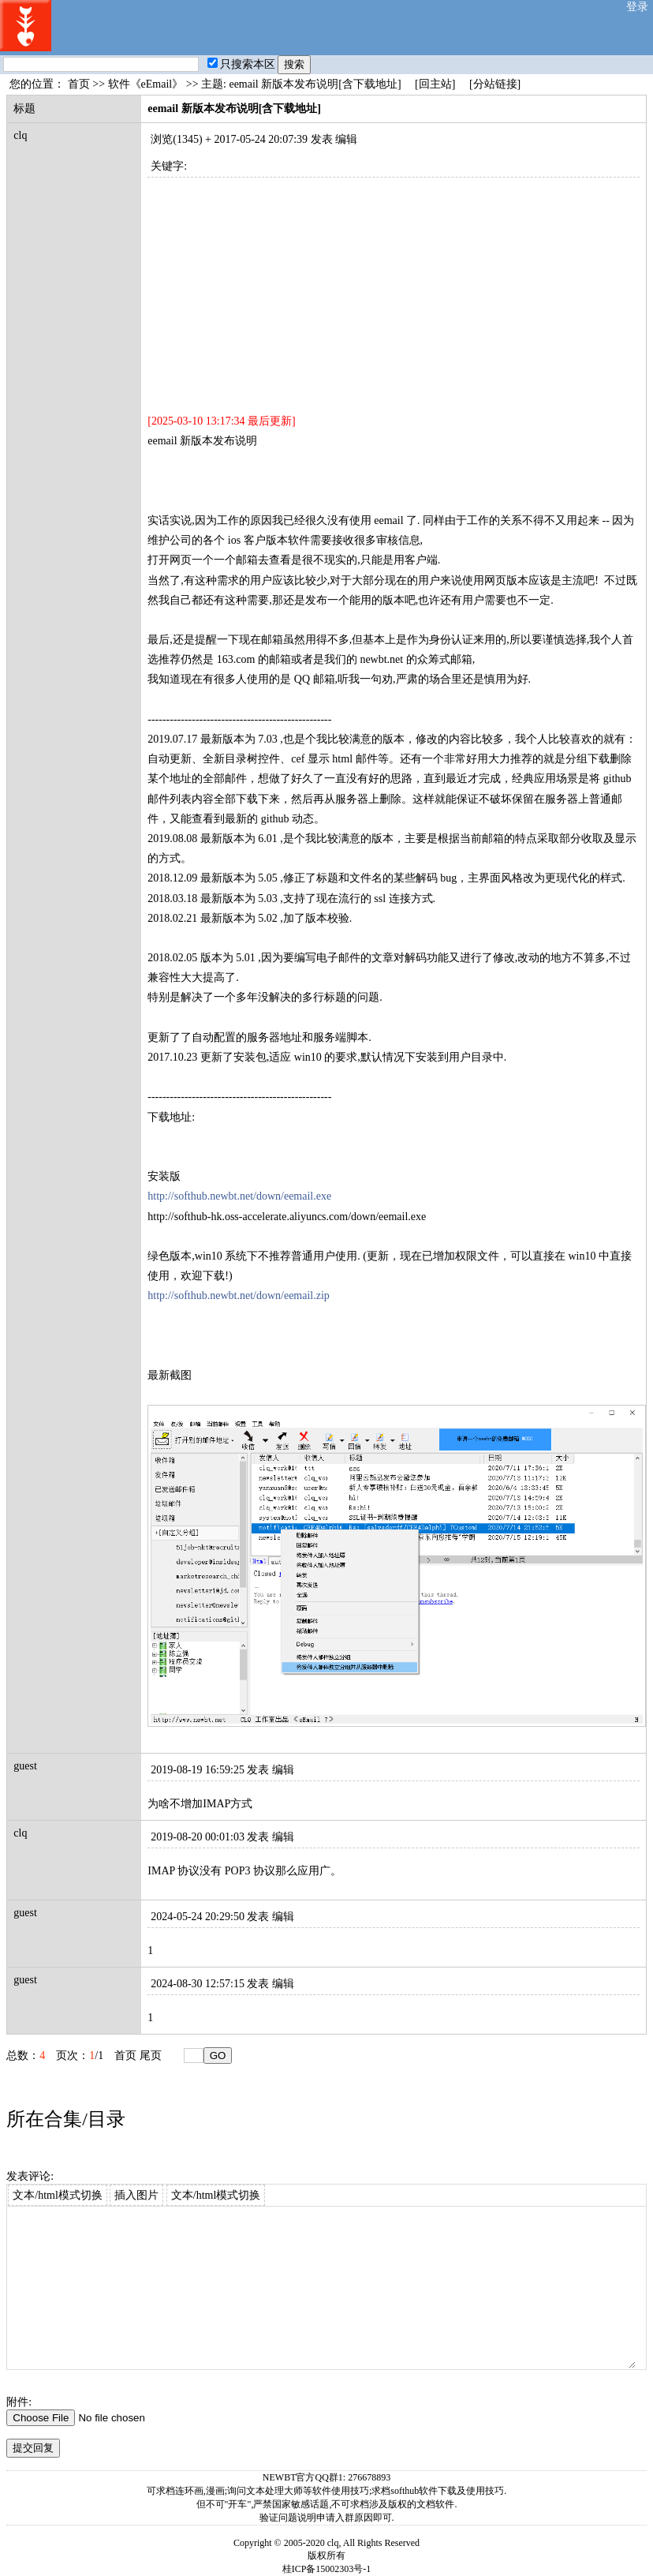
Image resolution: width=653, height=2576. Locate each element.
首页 (79, 84)
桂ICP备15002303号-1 (326, 2568)
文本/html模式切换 (58, 2195)
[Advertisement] (393, 288)
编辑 (346, 139)
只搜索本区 (241, 64)
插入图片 (136, 2195)
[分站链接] (495, 84)
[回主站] (435, 84)
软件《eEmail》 (146, 84)
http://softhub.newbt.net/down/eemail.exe (239, 1196)
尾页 (151, 2055)
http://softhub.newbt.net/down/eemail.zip (238, 1295)
